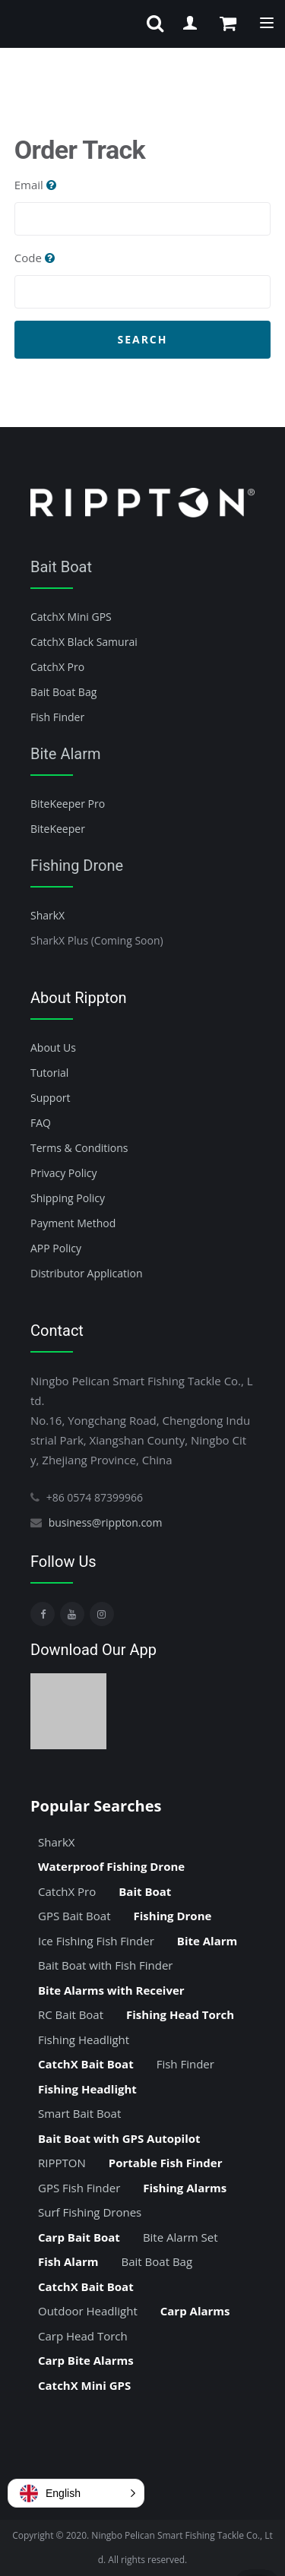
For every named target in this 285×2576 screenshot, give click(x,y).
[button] (76, 2493)
